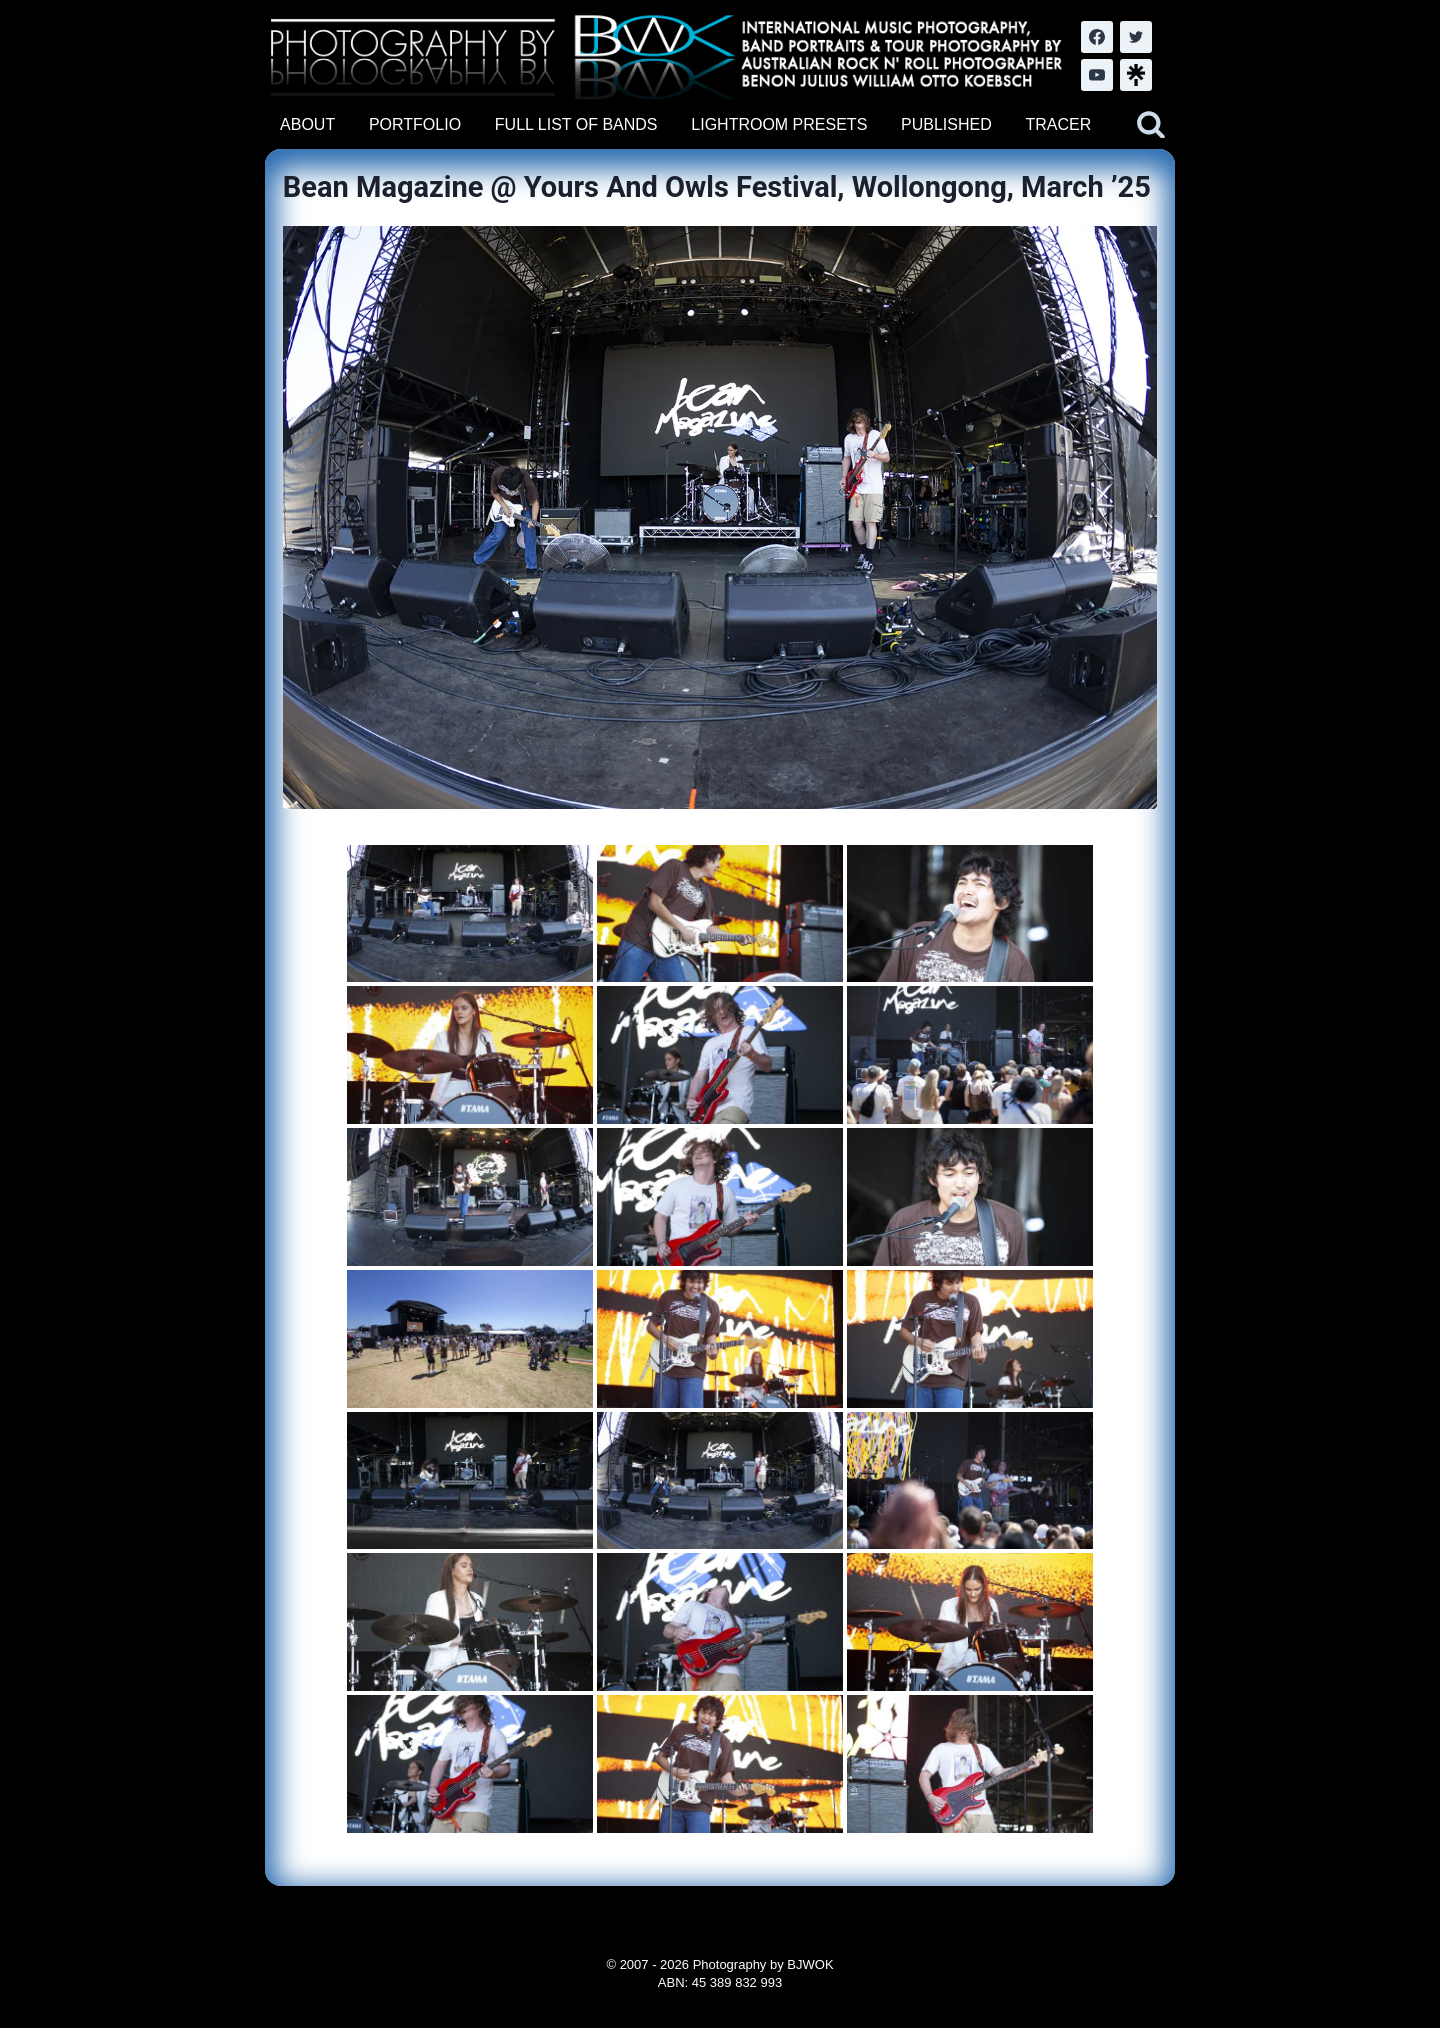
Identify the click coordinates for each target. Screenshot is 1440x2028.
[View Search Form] (1151, 125)
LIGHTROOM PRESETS (779, 124)
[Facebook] (1097, 37)
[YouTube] (1097, 75)
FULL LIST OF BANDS (576, 124)
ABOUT (307, 124)
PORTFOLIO (415, 124)
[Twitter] (1136, 37)
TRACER (1058, 124)
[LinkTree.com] (1136, 75)
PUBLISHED (946, 124)
